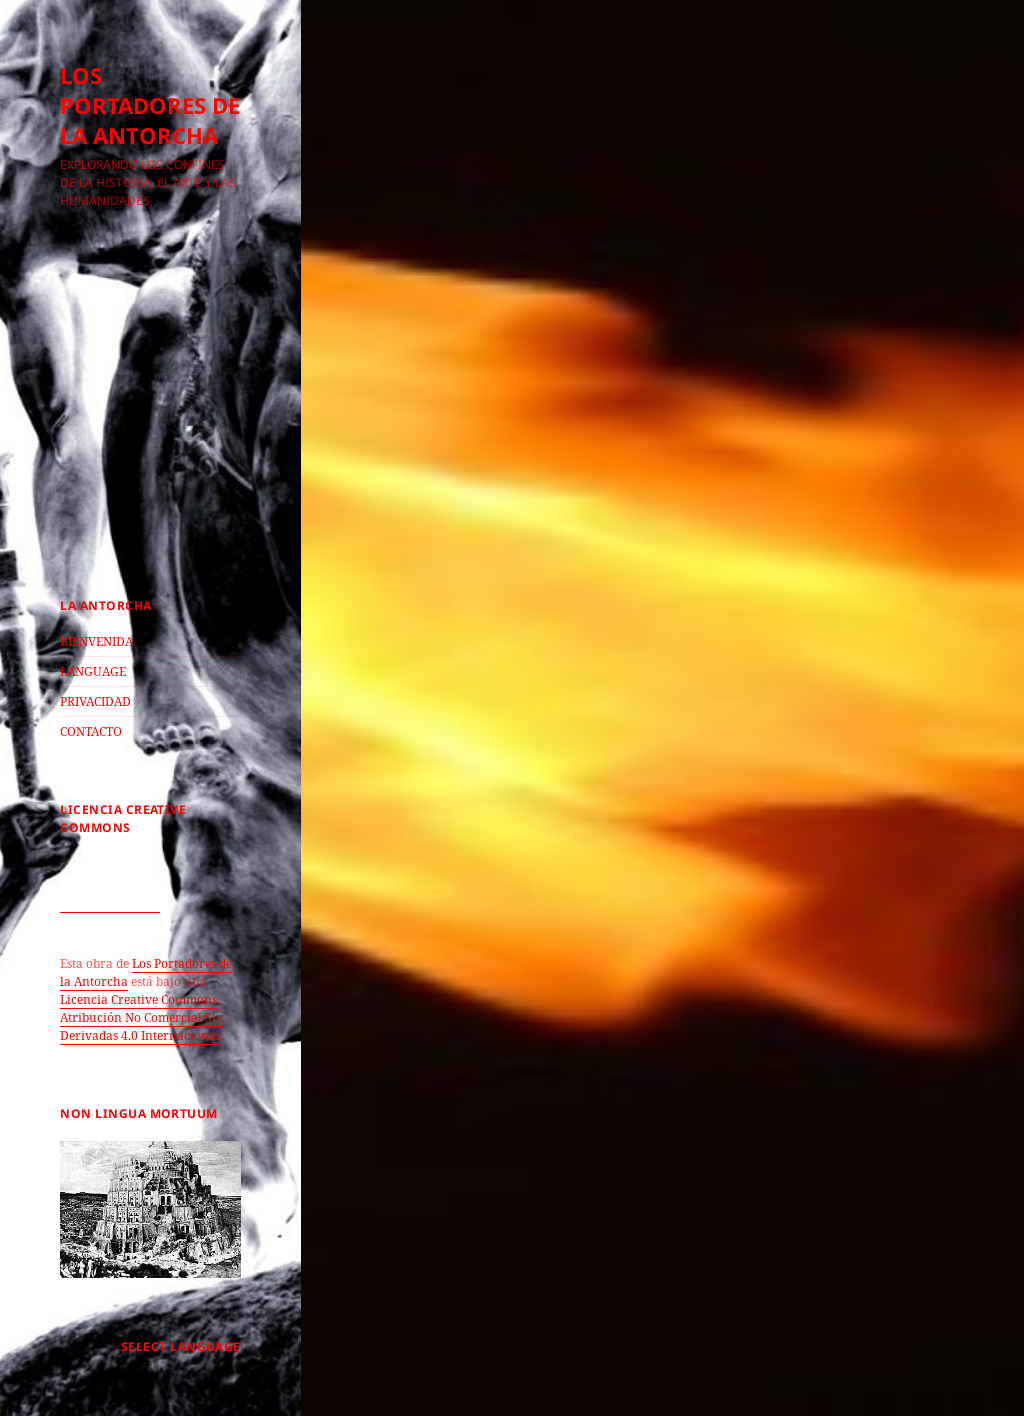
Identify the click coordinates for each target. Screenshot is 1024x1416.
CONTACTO (91, 731)
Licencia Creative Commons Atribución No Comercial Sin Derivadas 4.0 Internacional (142, 1017)
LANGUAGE (93, 671)
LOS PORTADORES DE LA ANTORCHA (150, 105)
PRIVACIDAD (95, 701)
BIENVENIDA (96, 641)
